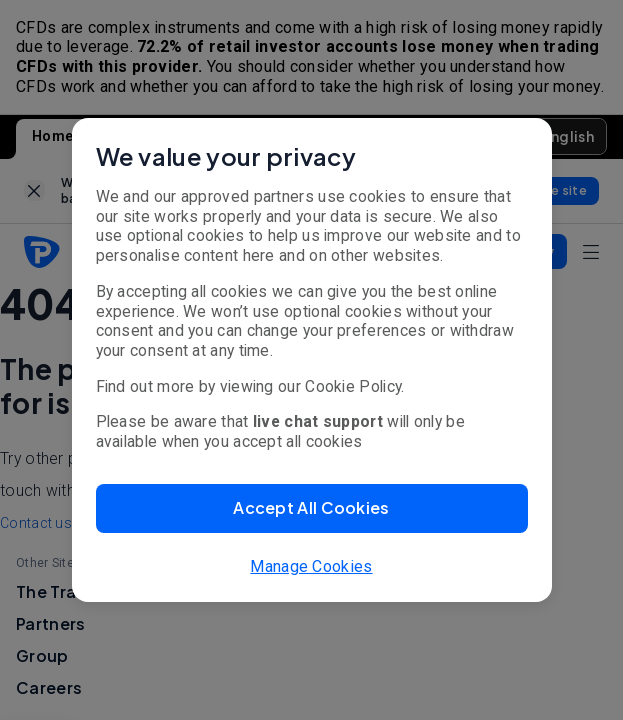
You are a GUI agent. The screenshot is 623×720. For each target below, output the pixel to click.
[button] (312, 508)
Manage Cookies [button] (311, 566)
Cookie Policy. (354, 386)
